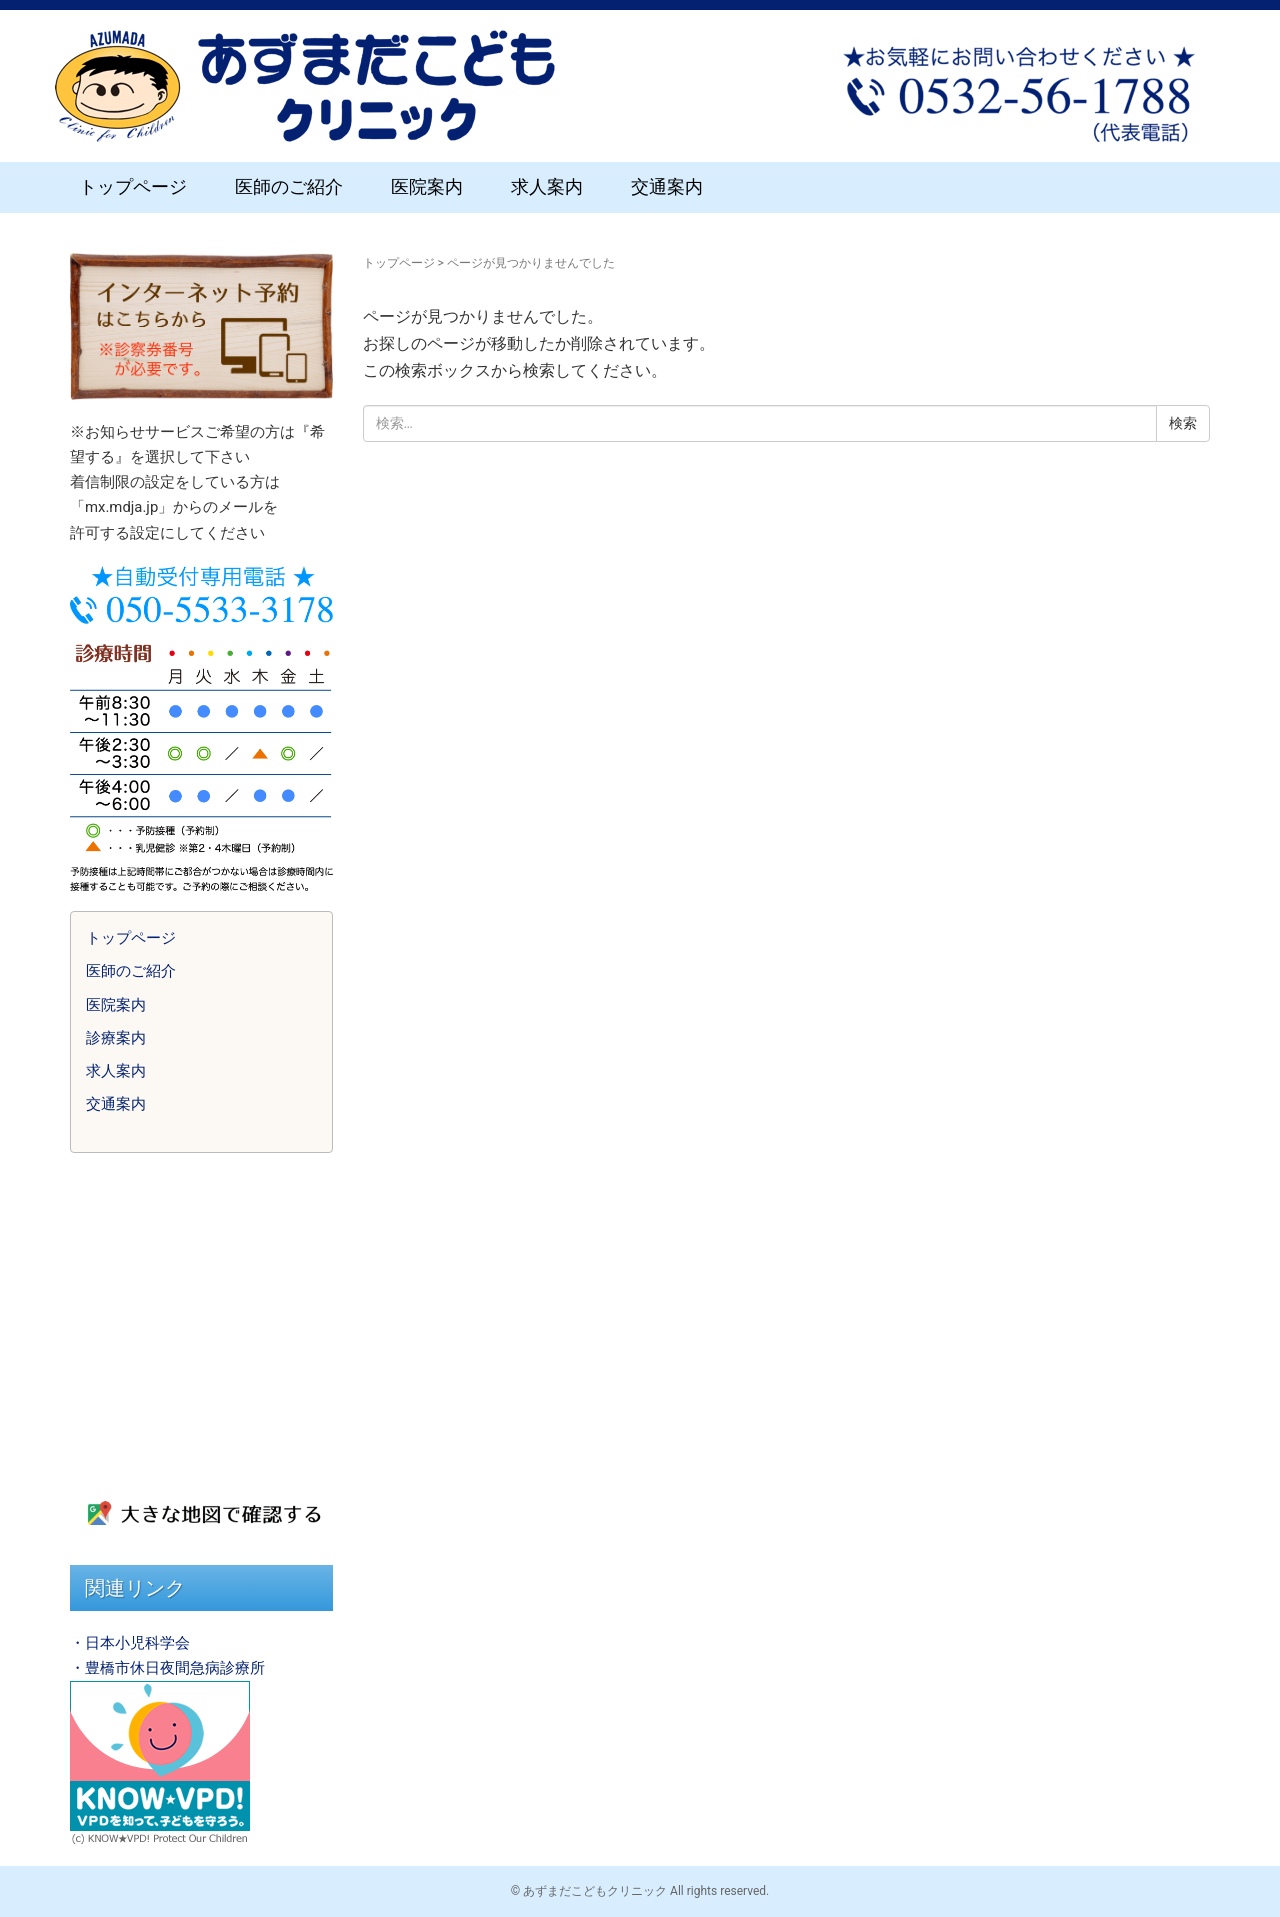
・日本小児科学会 (130, 1643)
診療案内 (116, 1038)
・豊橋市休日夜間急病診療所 (167, 1668)
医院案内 (427, 186)
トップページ (133, 186)
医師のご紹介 (289, 186)
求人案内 (547, 186)
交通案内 (667, 186)
